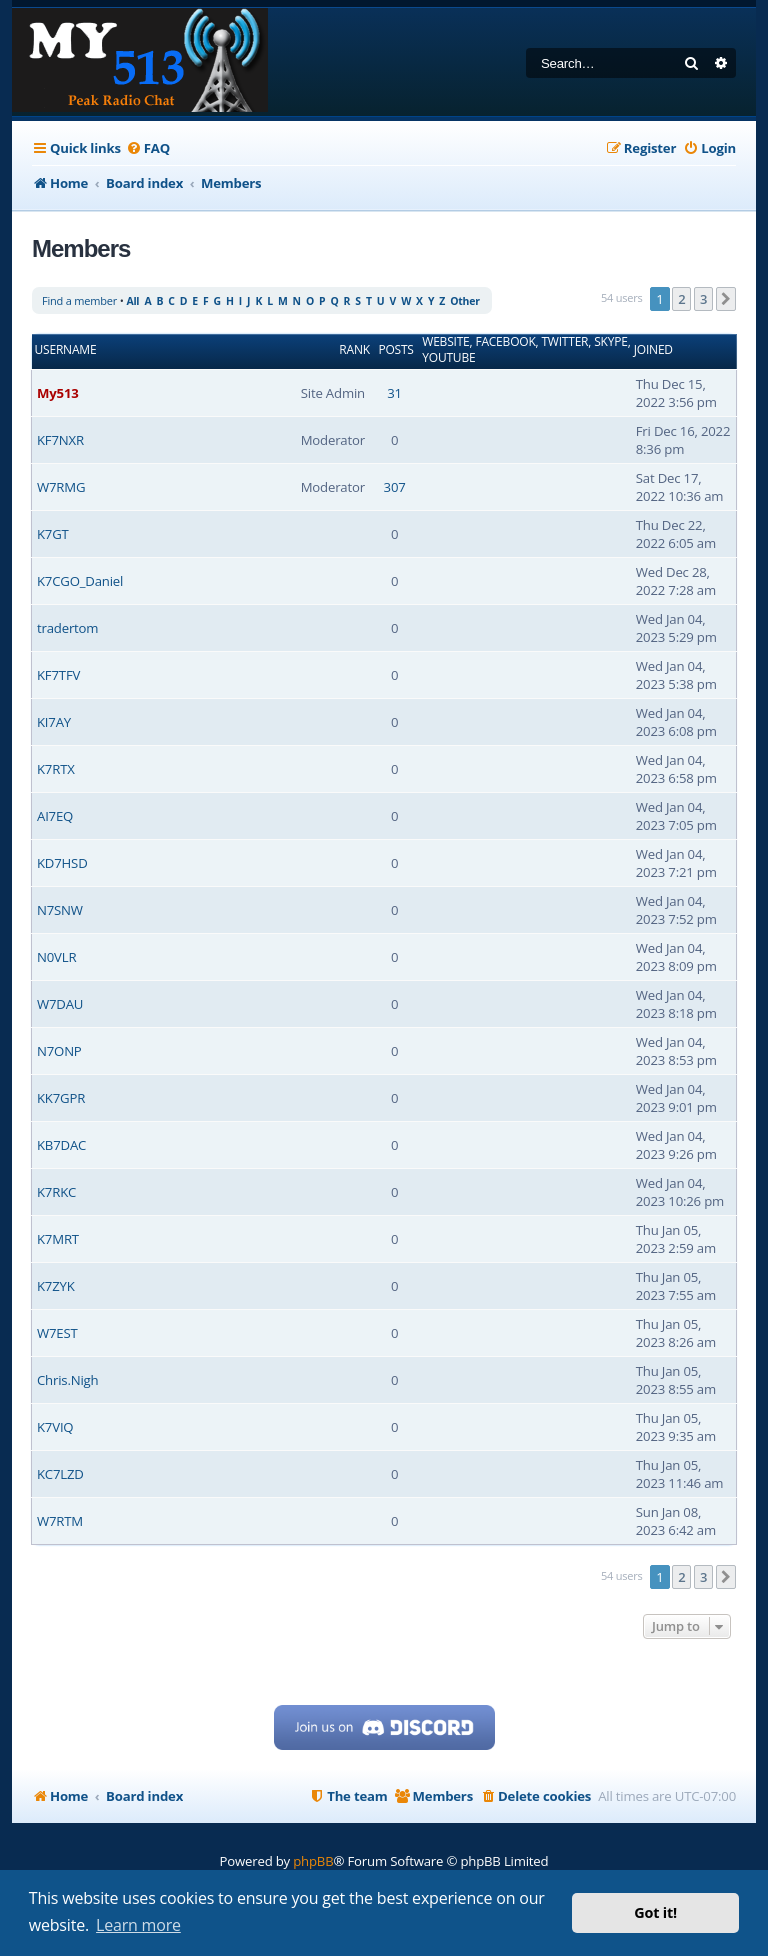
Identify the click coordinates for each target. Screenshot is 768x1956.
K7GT (53, 534)
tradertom (67, 628)
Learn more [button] (138, 1925)
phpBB (313, 1861)
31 (394, 393)
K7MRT (58, 1239)
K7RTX (56, 769)
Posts (395, 350)
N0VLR (56, 957)
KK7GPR (61, 1098)
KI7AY (54, 722)
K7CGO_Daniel (80, 581)
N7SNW (60, 910)
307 (395, 487)
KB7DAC (61, 1145)
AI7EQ (55, 816)
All (132, 301)
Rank (354, 350)
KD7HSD (62, 863)
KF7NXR (60, 440)
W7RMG (61, 487)
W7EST (57, 1333)
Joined (653, 350)
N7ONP (59, 1051)
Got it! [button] (655, 1912)
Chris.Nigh (67, 1380)
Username (66, 350)
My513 (58, 393)
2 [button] (681, 299)
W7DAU (60, 1004)
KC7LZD (60, 1474)
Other (465, 301)
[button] (726, 299)
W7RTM (60, 1521)
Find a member (79, 300)
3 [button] (703, 299)
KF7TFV (58, 675)
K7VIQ (55, 1427)
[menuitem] (148, 148)
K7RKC (56, 1192)
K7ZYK (56, 1286)
